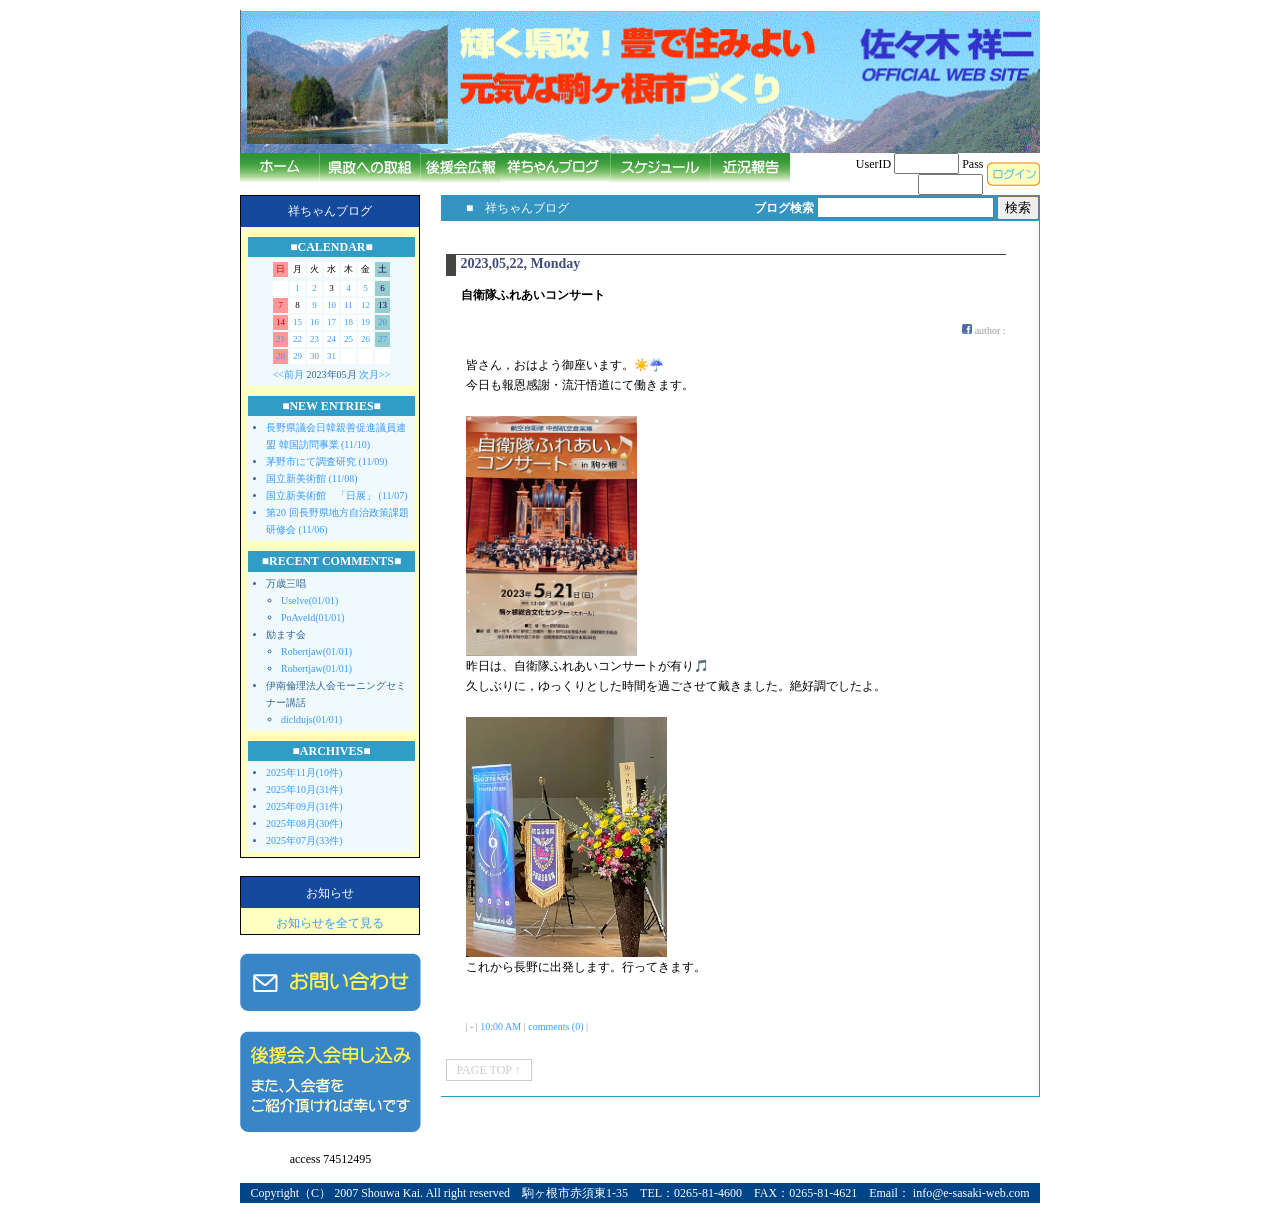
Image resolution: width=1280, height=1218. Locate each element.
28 (280, 356)
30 (314, 356)
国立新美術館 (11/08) (312, 478)
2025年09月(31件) (304, 806)
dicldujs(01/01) (311, 719)
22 (297, 339)
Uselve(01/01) (309, 600)
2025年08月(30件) (304, 823)
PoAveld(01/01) (313, 617)
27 (382, 339)
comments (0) (555, 1026)
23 (314, 339)
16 (314, 322)
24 (331, 339)
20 (382, 322)
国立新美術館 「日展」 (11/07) (337, 495)
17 (331, 322)
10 (331, 305)
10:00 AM (500, 1026)
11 (348, 305)
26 (365, 339)
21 (280, 339)
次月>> (374, 374)
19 (365, 322)
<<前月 (288, 374)
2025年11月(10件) (304, 772)
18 (348, 322)
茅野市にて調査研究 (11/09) (327, 461)
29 (297, 356)
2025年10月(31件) (304, 789)
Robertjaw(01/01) (316, 651)
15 (297, 322)
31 (331, 356)
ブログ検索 (784, 208)
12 (365, 305)
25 (348, 339)
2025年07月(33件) (304, 840)
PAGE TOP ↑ (489, 1070)
